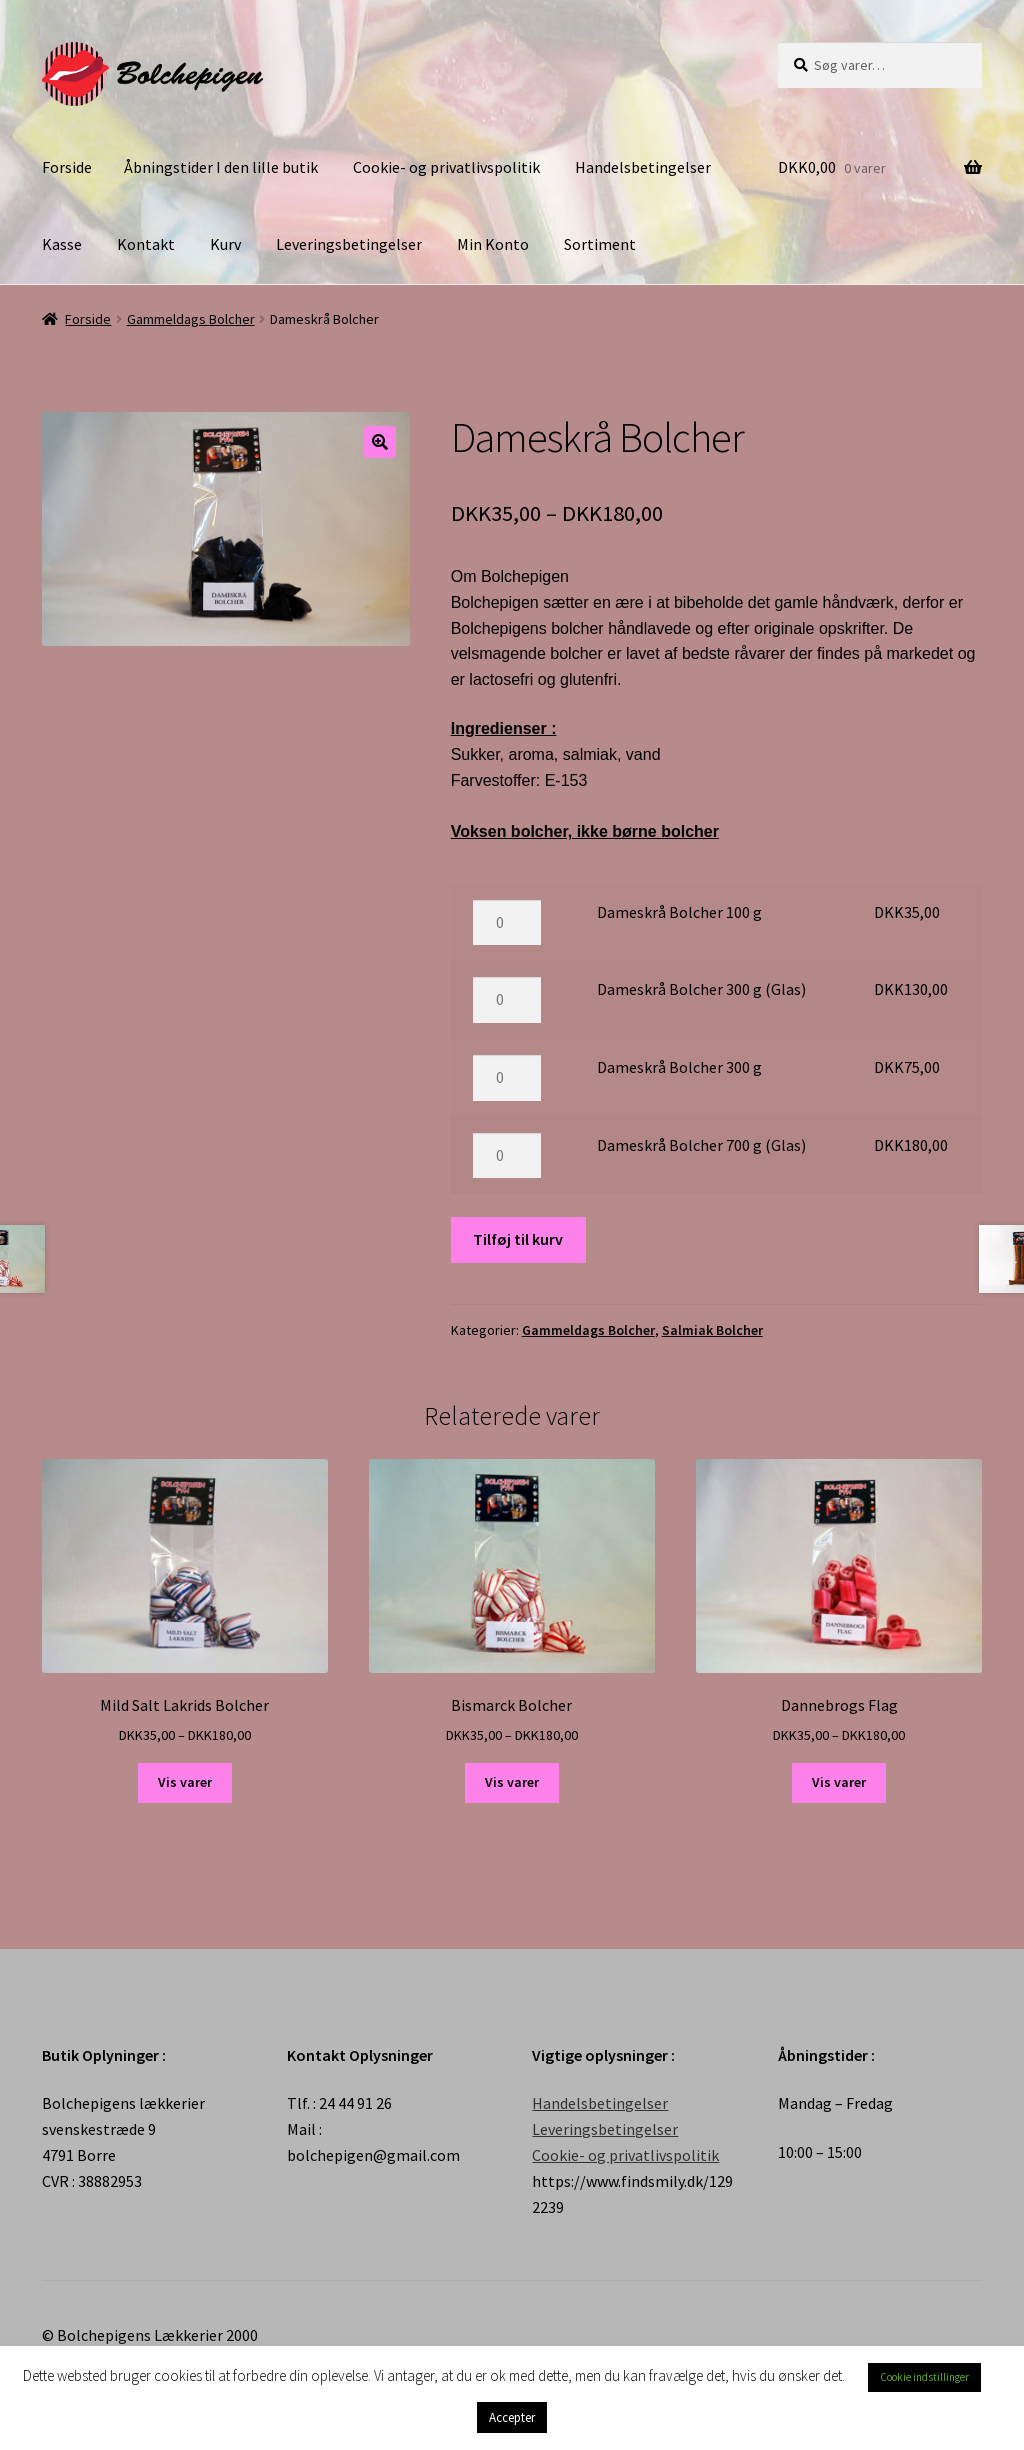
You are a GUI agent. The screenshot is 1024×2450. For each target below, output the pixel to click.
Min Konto (493, 244)
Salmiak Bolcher (712, 1330)
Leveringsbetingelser (349, 244)
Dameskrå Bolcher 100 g (679, 912)
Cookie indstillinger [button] (924, 2377)
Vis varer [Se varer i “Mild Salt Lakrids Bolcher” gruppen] (185, 1782)
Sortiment (600, 244)
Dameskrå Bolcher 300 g (679, 1067)
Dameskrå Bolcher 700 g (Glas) (701, 1145)
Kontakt (146, 244)
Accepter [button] (512, 2417)
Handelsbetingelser (643, 167)
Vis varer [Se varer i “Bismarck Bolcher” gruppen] (512, 1782)
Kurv (225, 244)
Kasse (62, 244)
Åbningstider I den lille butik (221, 167)
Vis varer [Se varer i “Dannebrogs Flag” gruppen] (839, 1782)
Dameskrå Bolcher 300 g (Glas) (701, 989)
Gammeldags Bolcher (191, 319)
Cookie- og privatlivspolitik (446, 167)
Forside (67, 167)
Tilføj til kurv (518, 1239)
